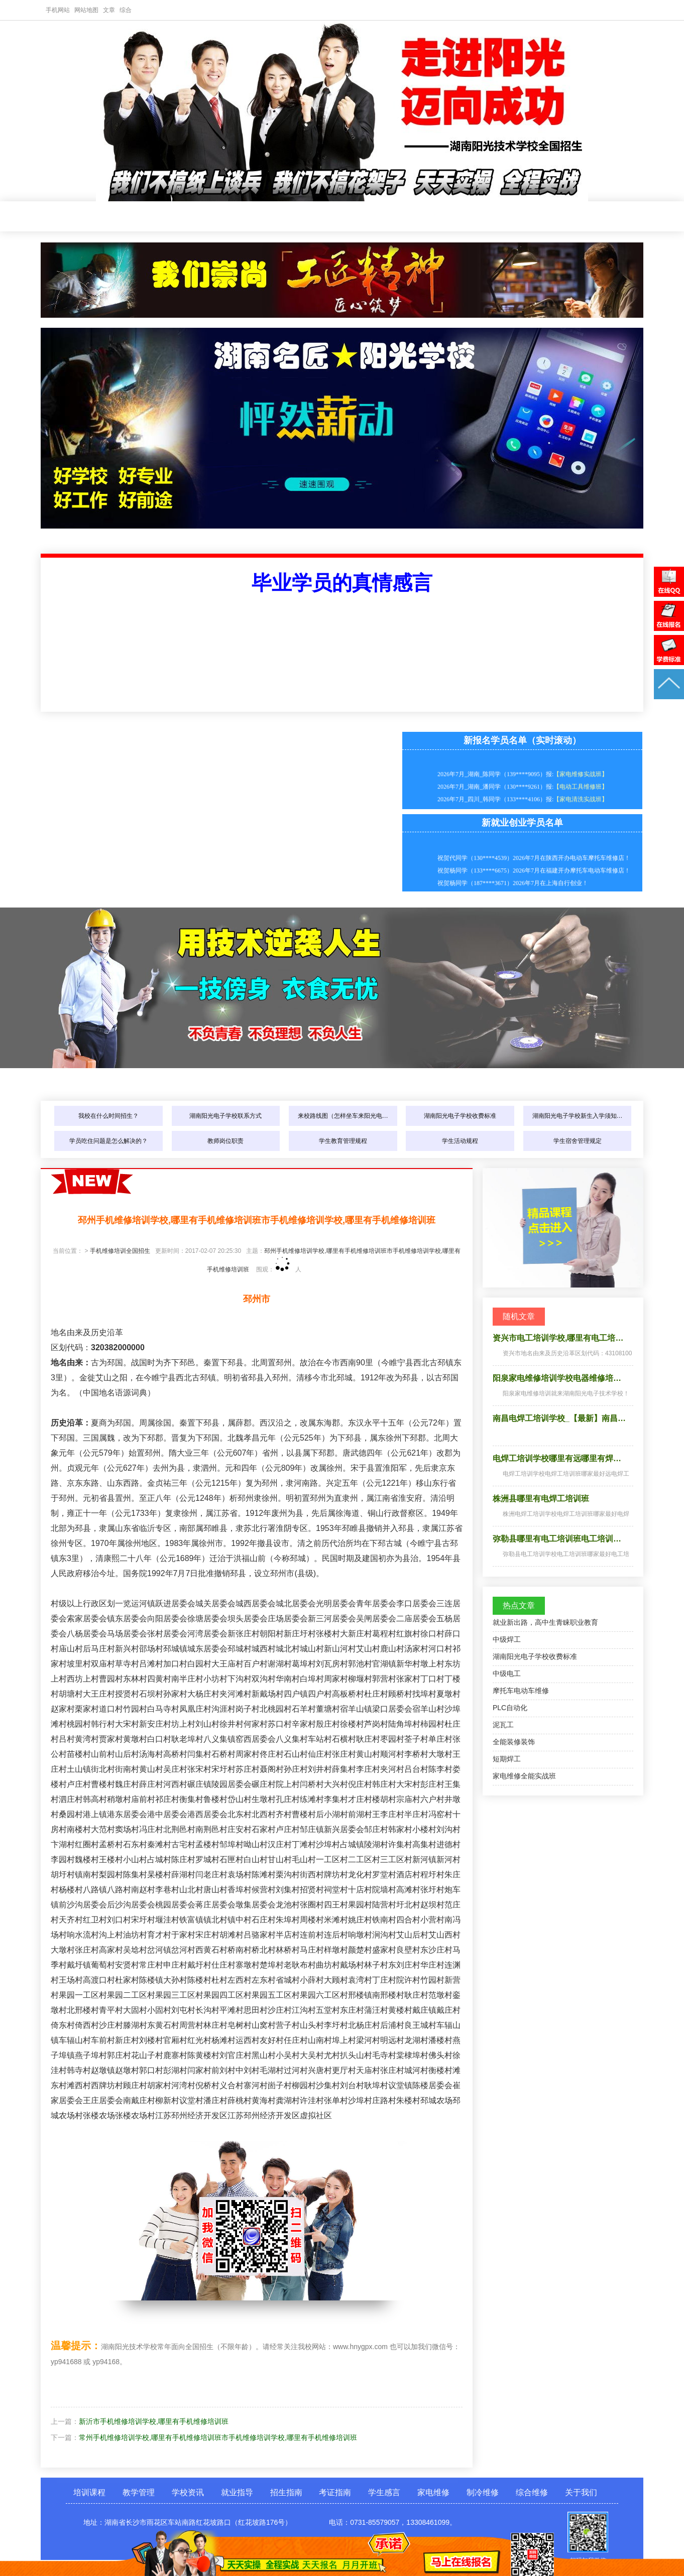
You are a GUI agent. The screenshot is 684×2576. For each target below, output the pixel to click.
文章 (109, 10)
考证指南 (405, 216)
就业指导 (293, 216)
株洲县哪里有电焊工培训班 (541, 1498)
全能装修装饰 (514, 1742)
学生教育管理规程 (343, 1140)
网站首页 (68, 216)
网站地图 (86, 10)
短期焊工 (507, 1759)
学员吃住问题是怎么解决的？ (108, 1140)
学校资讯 (236, 216)
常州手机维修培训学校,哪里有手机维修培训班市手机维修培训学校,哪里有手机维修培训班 (218, 2437)
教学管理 (180, 216)
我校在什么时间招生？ (108, 1115)
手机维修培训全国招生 (120, 1250)
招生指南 (349, 216)
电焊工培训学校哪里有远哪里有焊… (557, 1458)
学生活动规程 (460, 1140)
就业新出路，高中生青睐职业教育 (545, 1622)
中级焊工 (507, 1639)
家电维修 (518, 216)
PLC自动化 (510, 1708)
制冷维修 (574, 216)
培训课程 (124, 216)
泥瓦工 (503, 1725)
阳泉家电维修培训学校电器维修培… (557, 1378)
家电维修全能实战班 (524, 1776)
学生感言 (461, 216)
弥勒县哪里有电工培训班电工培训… (557, 1538)
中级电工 (507, 1673)
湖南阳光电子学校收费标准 (460, 1115)
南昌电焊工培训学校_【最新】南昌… (559, 1418)
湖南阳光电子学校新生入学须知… (577, 1115)
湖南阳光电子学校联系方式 (225, 1115)
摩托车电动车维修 (521, 1691)
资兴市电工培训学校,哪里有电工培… (558, 1338)
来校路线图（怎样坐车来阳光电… (343, 1115)
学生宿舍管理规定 (577, 1140)
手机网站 (58, 10)
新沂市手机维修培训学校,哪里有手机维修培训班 (154, 2421)
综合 (126, 10)
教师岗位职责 (225, 1140)
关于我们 (581, 2492)
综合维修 (532, 2492)
